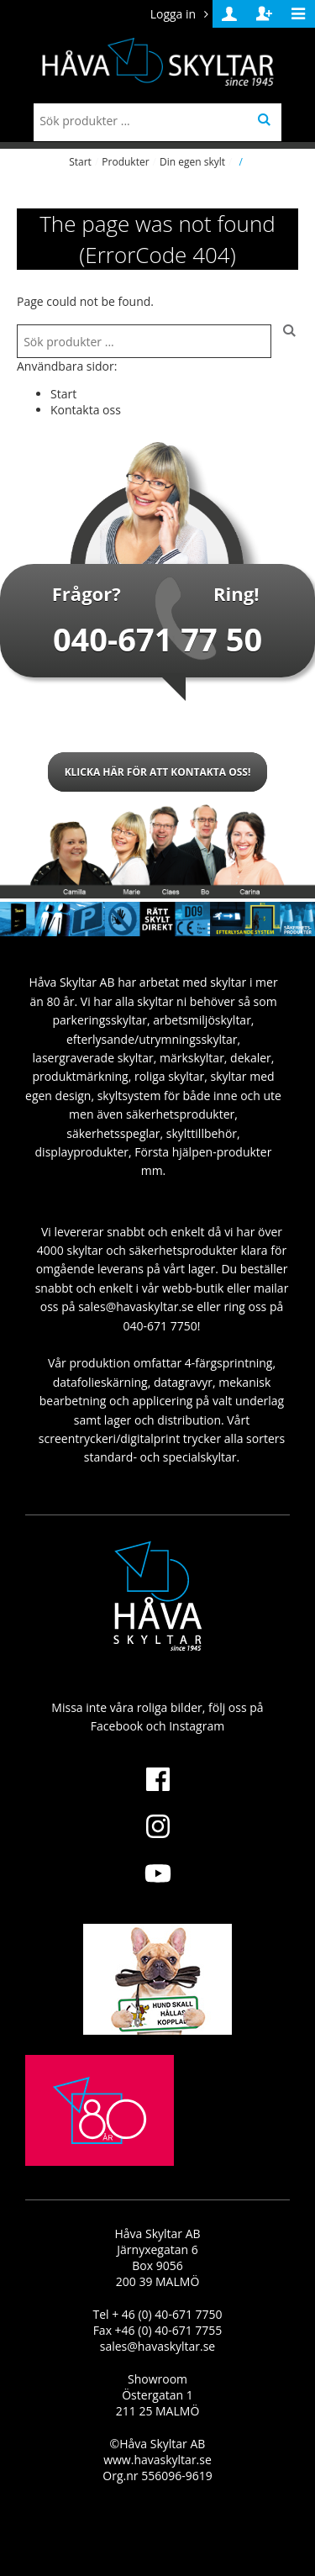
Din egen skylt (192, 162)
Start (80, 162)
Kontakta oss (85, 410)
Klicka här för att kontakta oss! (158, 772)
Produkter (125, 162)
